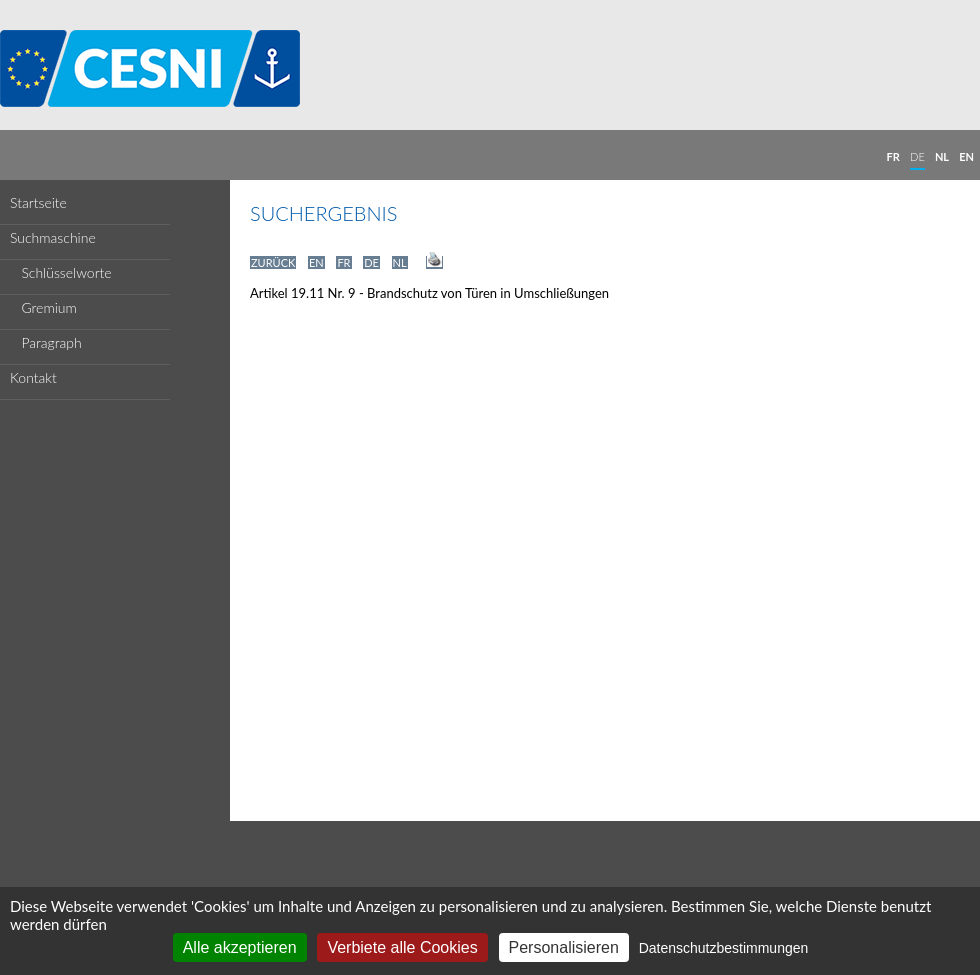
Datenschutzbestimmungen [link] (724, 948)
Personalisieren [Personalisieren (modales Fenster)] (564, 947)
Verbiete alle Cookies (402, 947)
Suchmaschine (53, 237)
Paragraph (46, 342)
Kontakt (33, 377)
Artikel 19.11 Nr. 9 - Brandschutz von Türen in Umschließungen (429, 293)
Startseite (38, 202)
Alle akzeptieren (240, 947)
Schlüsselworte (61, 272)
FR (893, 156)
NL (942, 156)
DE (917, 156)
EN (966, 156)
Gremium (43, 307)
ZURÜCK (273, 262)
